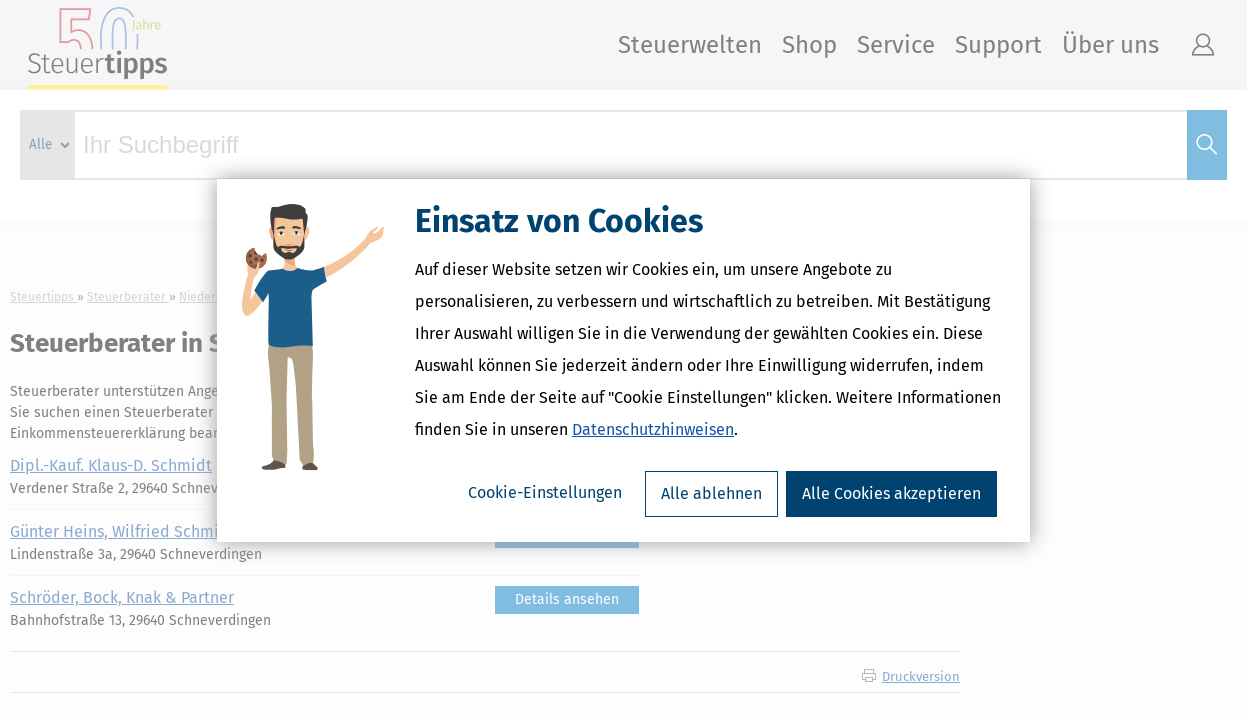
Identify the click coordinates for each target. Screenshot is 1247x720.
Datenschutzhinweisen (653, 429)
